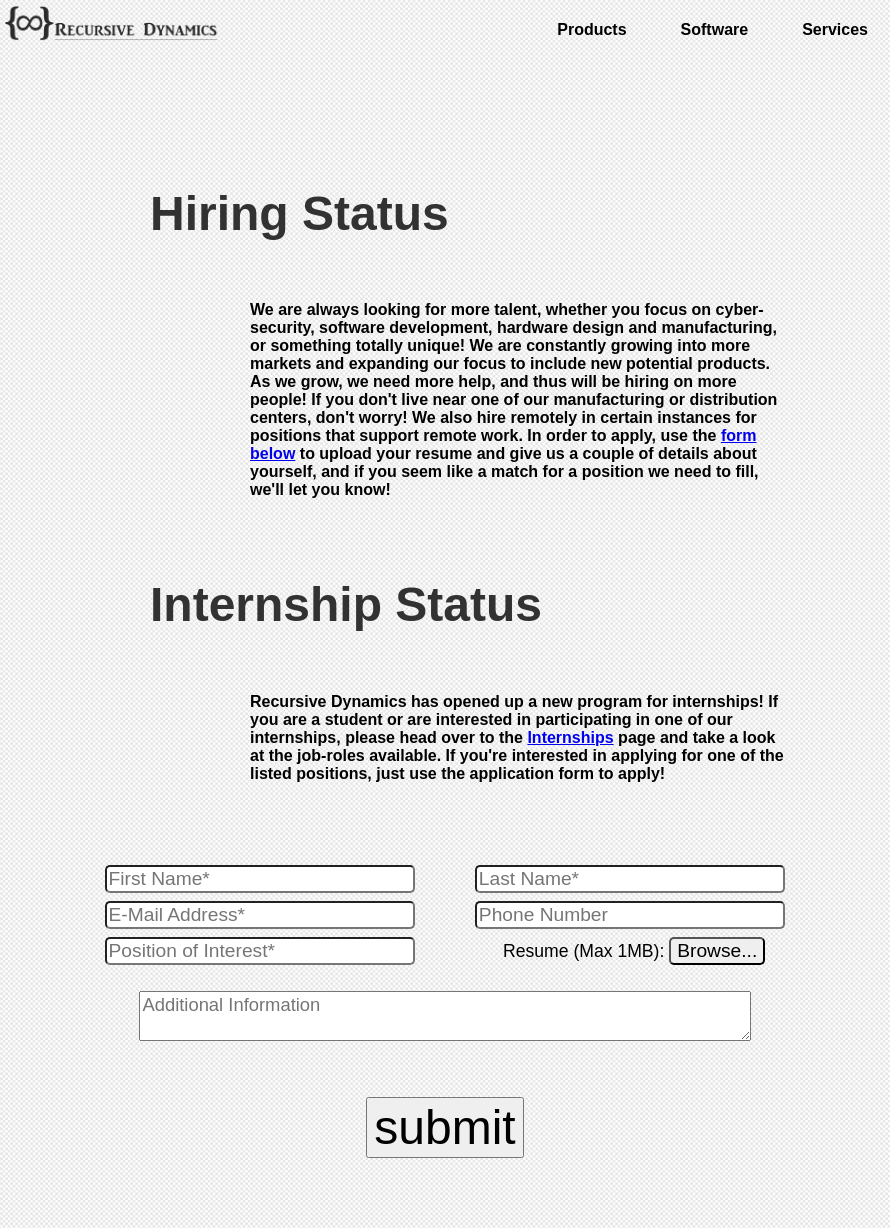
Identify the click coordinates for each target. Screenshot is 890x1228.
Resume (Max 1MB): (586, 951)
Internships (570, 737)
